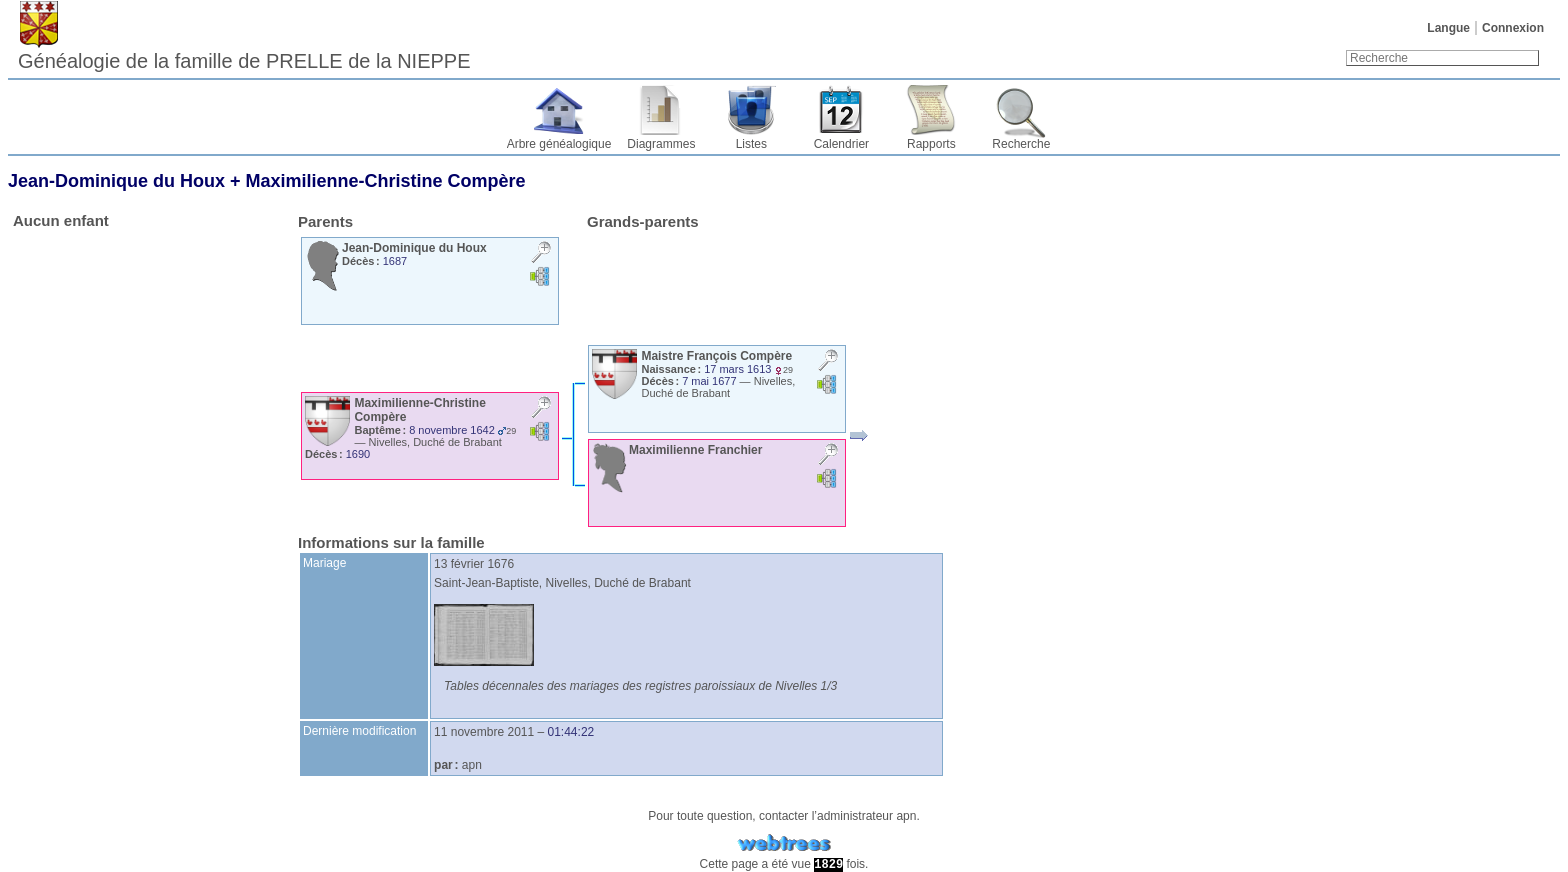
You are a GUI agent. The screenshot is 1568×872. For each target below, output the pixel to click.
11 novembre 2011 (484, 732)
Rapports (931, 144)
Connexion (1513, 28)
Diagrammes (661, 144)
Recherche (1021, 144)
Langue (1448, 28)
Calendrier (841, 144)
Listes (751, 144)
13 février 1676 (474, 564)
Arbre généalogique (559, 144)
